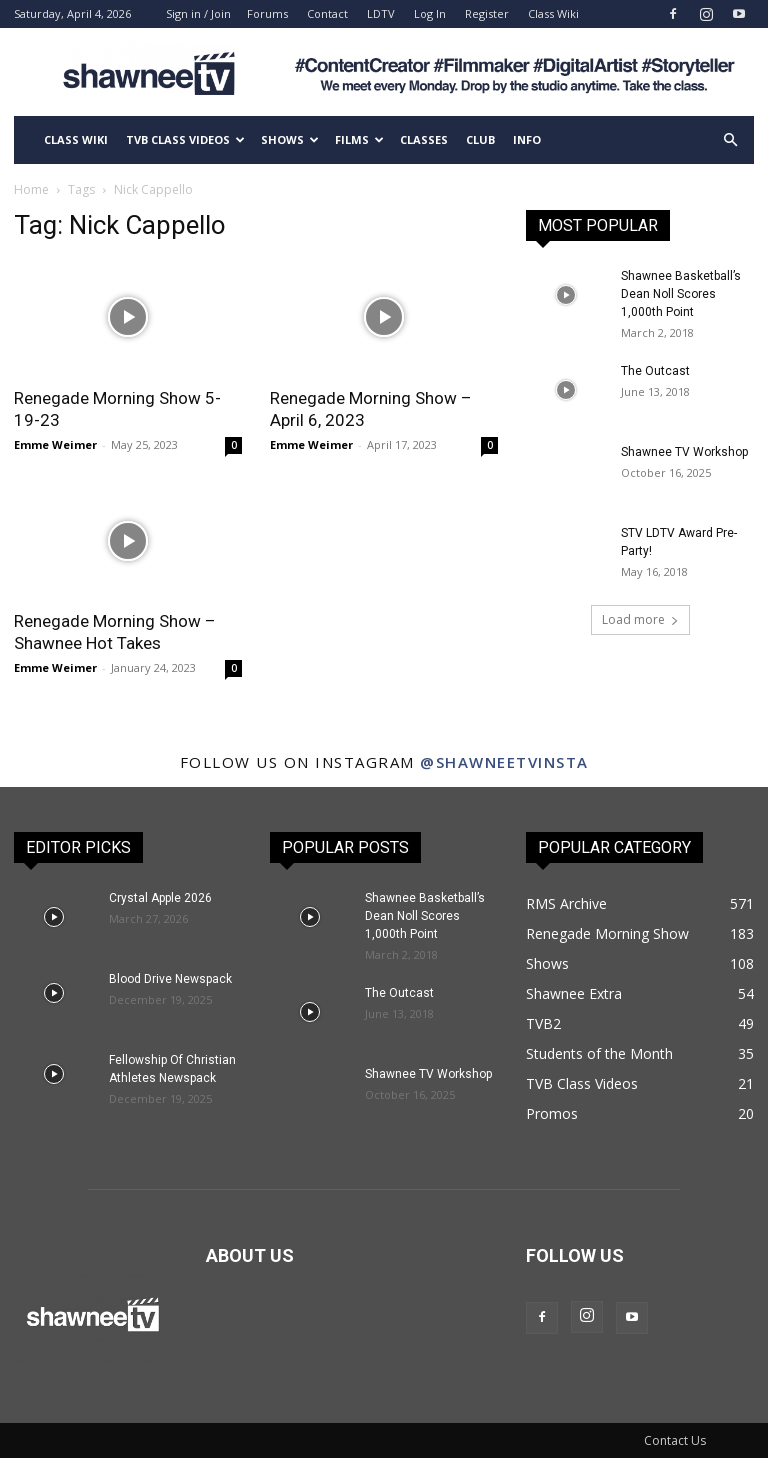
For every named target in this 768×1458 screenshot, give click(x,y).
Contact (327, 13)
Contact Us (675, 1440)
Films (359, 139)
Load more (640, 619)
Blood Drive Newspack (170, 979)
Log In (430, 13)
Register (487, 13)
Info (527, 139)
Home (31, 189)
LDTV (381, 13)
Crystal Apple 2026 (160, 898)
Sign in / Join (198, 13)
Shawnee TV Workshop (684, 452)
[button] (730, 140)
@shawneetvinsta (504, 762)
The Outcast (655, 371)
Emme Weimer (55, 444)
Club (480, 139)
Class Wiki (553, 13)
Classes (424, 139)
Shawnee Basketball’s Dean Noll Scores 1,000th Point (681, 294)
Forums (267, 13)
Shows (290, 139)
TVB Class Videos (185, 139)
